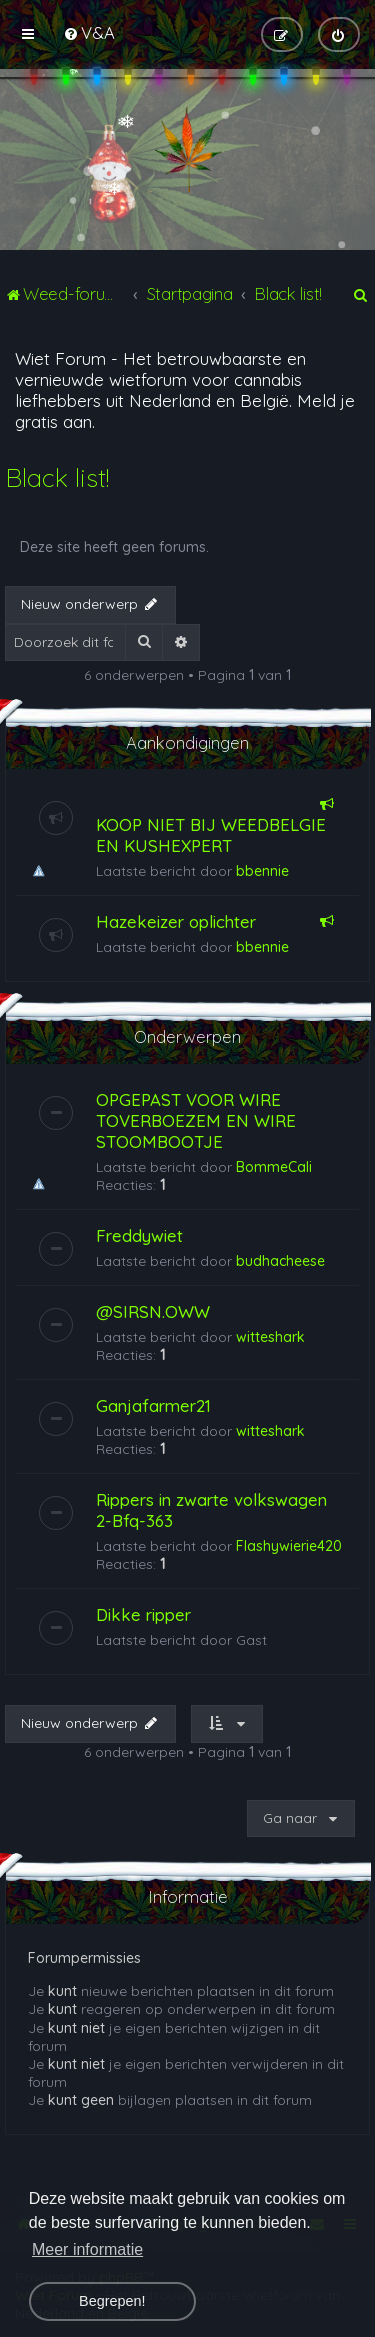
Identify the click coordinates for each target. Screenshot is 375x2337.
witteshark (270, 1337)
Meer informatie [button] (87, 2249)
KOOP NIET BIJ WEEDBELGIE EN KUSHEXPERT (211, 835)
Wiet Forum (60, 358)
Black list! (57, 477)
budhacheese (280, 1261)
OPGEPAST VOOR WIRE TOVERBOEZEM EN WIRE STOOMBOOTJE (196, 1120)
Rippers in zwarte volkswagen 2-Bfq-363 (211, 1510)
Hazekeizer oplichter (176, 921)
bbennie (262, 871)
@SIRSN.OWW (153, 1311)
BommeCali (274, 1167)
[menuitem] (89, 32)
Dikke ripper (143, 1614)
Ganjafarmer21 (153, 1405)
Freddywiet (139, 1235)
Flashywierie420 (289, 1546)
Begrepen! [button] (112, 2301)
